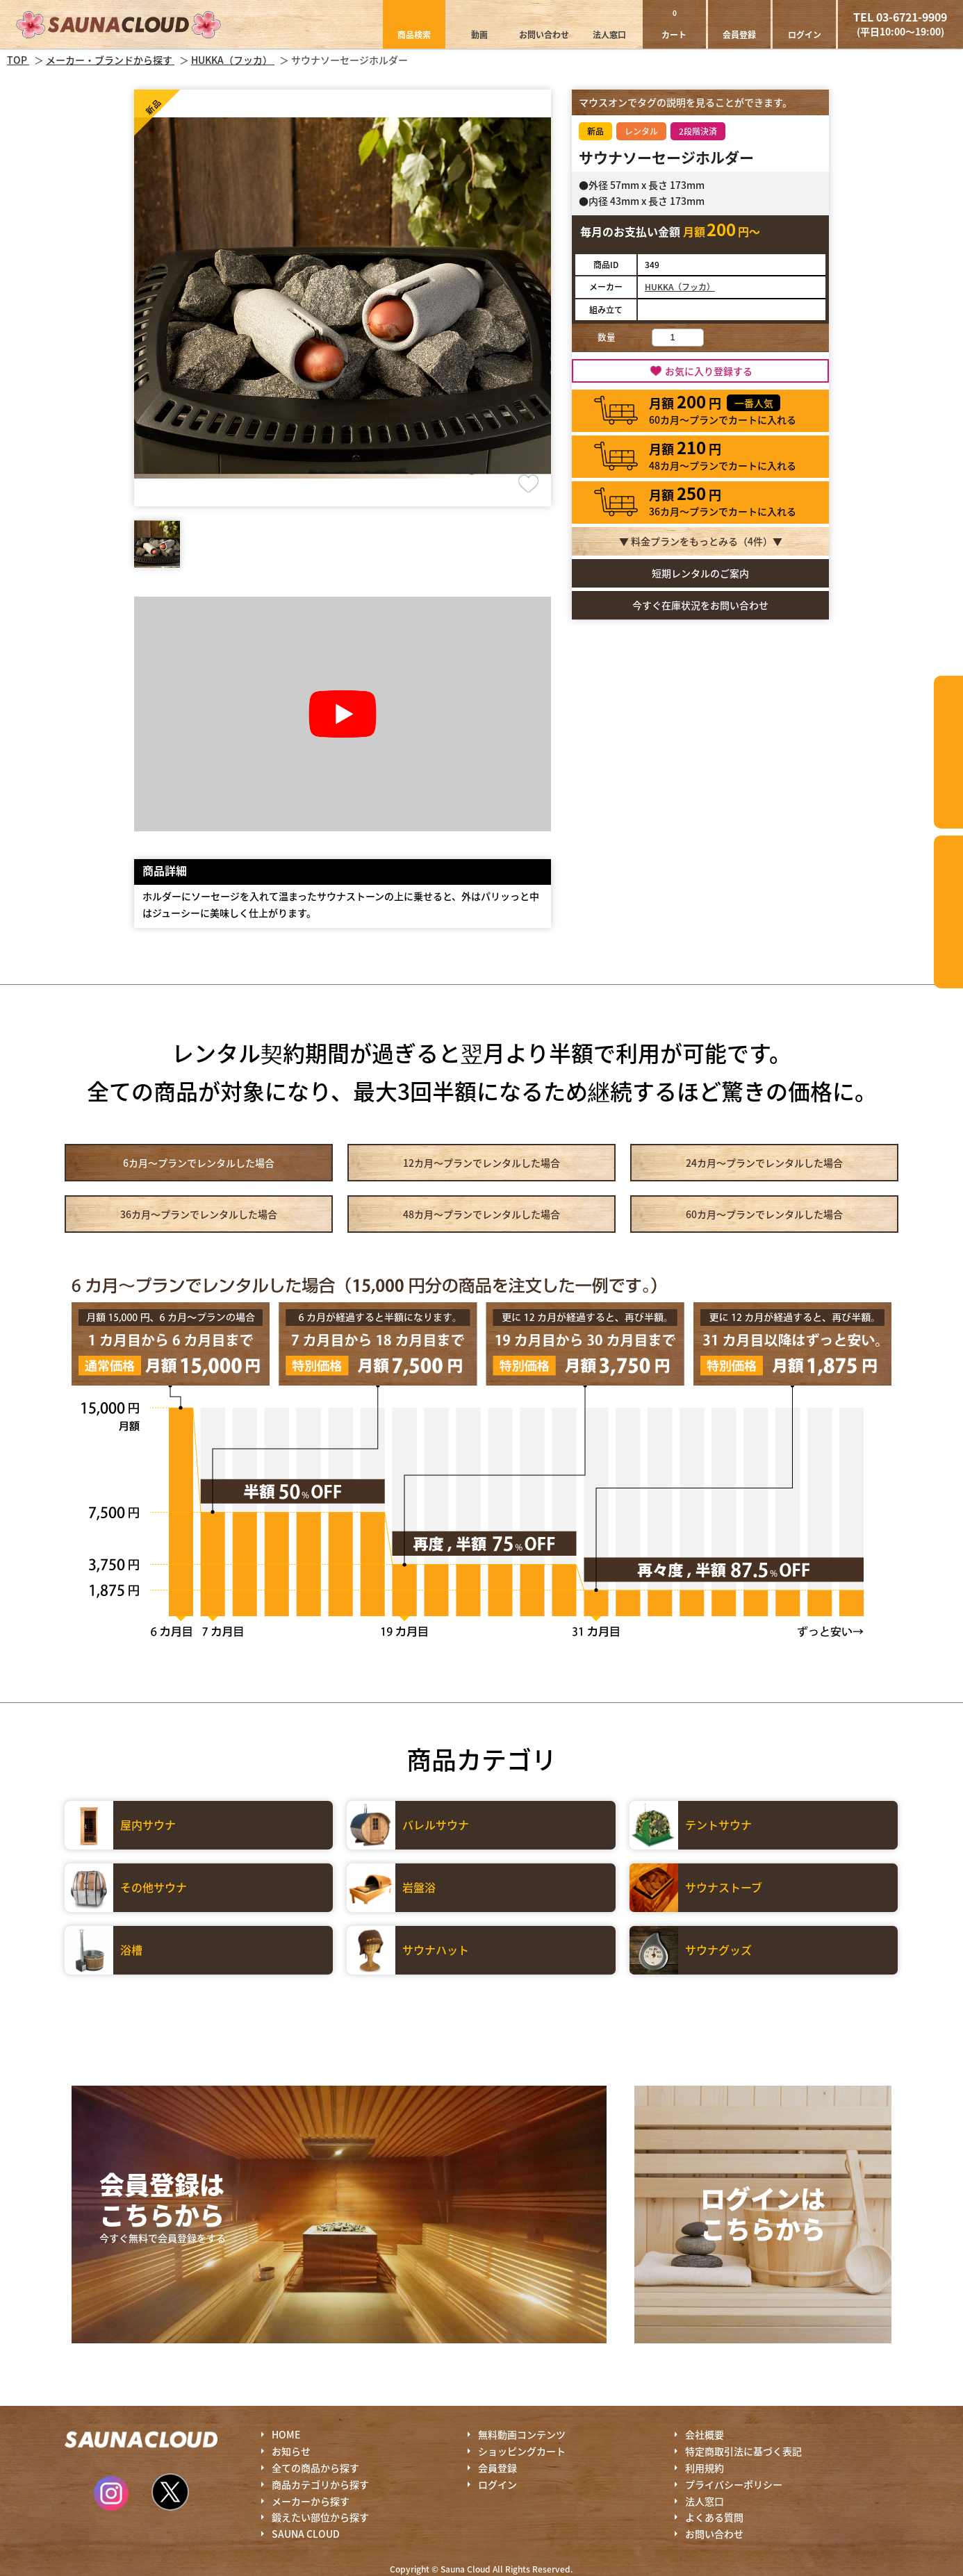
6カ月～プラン (198, 1163)
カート (673, 24)
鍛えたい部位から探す (948, 912)
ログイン (804, 34)
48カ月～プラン (481, 1214)
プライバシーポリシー (733, 2484)
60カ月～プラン (764, 1214)
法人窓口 (609, 34)
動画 (479, 34)
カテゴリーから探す (948, 752)
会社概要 (704, 2434)
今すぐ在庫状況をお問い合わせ (700, 605)
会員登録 (739, 34)
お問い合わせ (544, 34)
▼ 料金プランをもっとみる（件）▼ (700, 541)
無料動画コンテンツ (522, 2434)
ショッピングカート (522, 2451)
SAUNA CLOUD (306, 2534)
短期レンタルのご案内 (700, 573)
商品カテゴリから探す (320, 2484)
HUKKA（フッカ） (680, 286)
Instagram (111, 2493)
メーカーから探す (310, 2501)
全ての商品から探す (315, 2468)
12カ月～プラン (481, 1163)
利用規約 (704, 2468)
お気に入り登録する (708, 371)
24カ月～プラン (764, 1163)
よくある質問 (714, 2517)
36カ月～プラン (198, 1214)
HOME (286, 2434)
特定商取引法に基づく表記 (743, 2451)
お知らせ (291, 2451)
